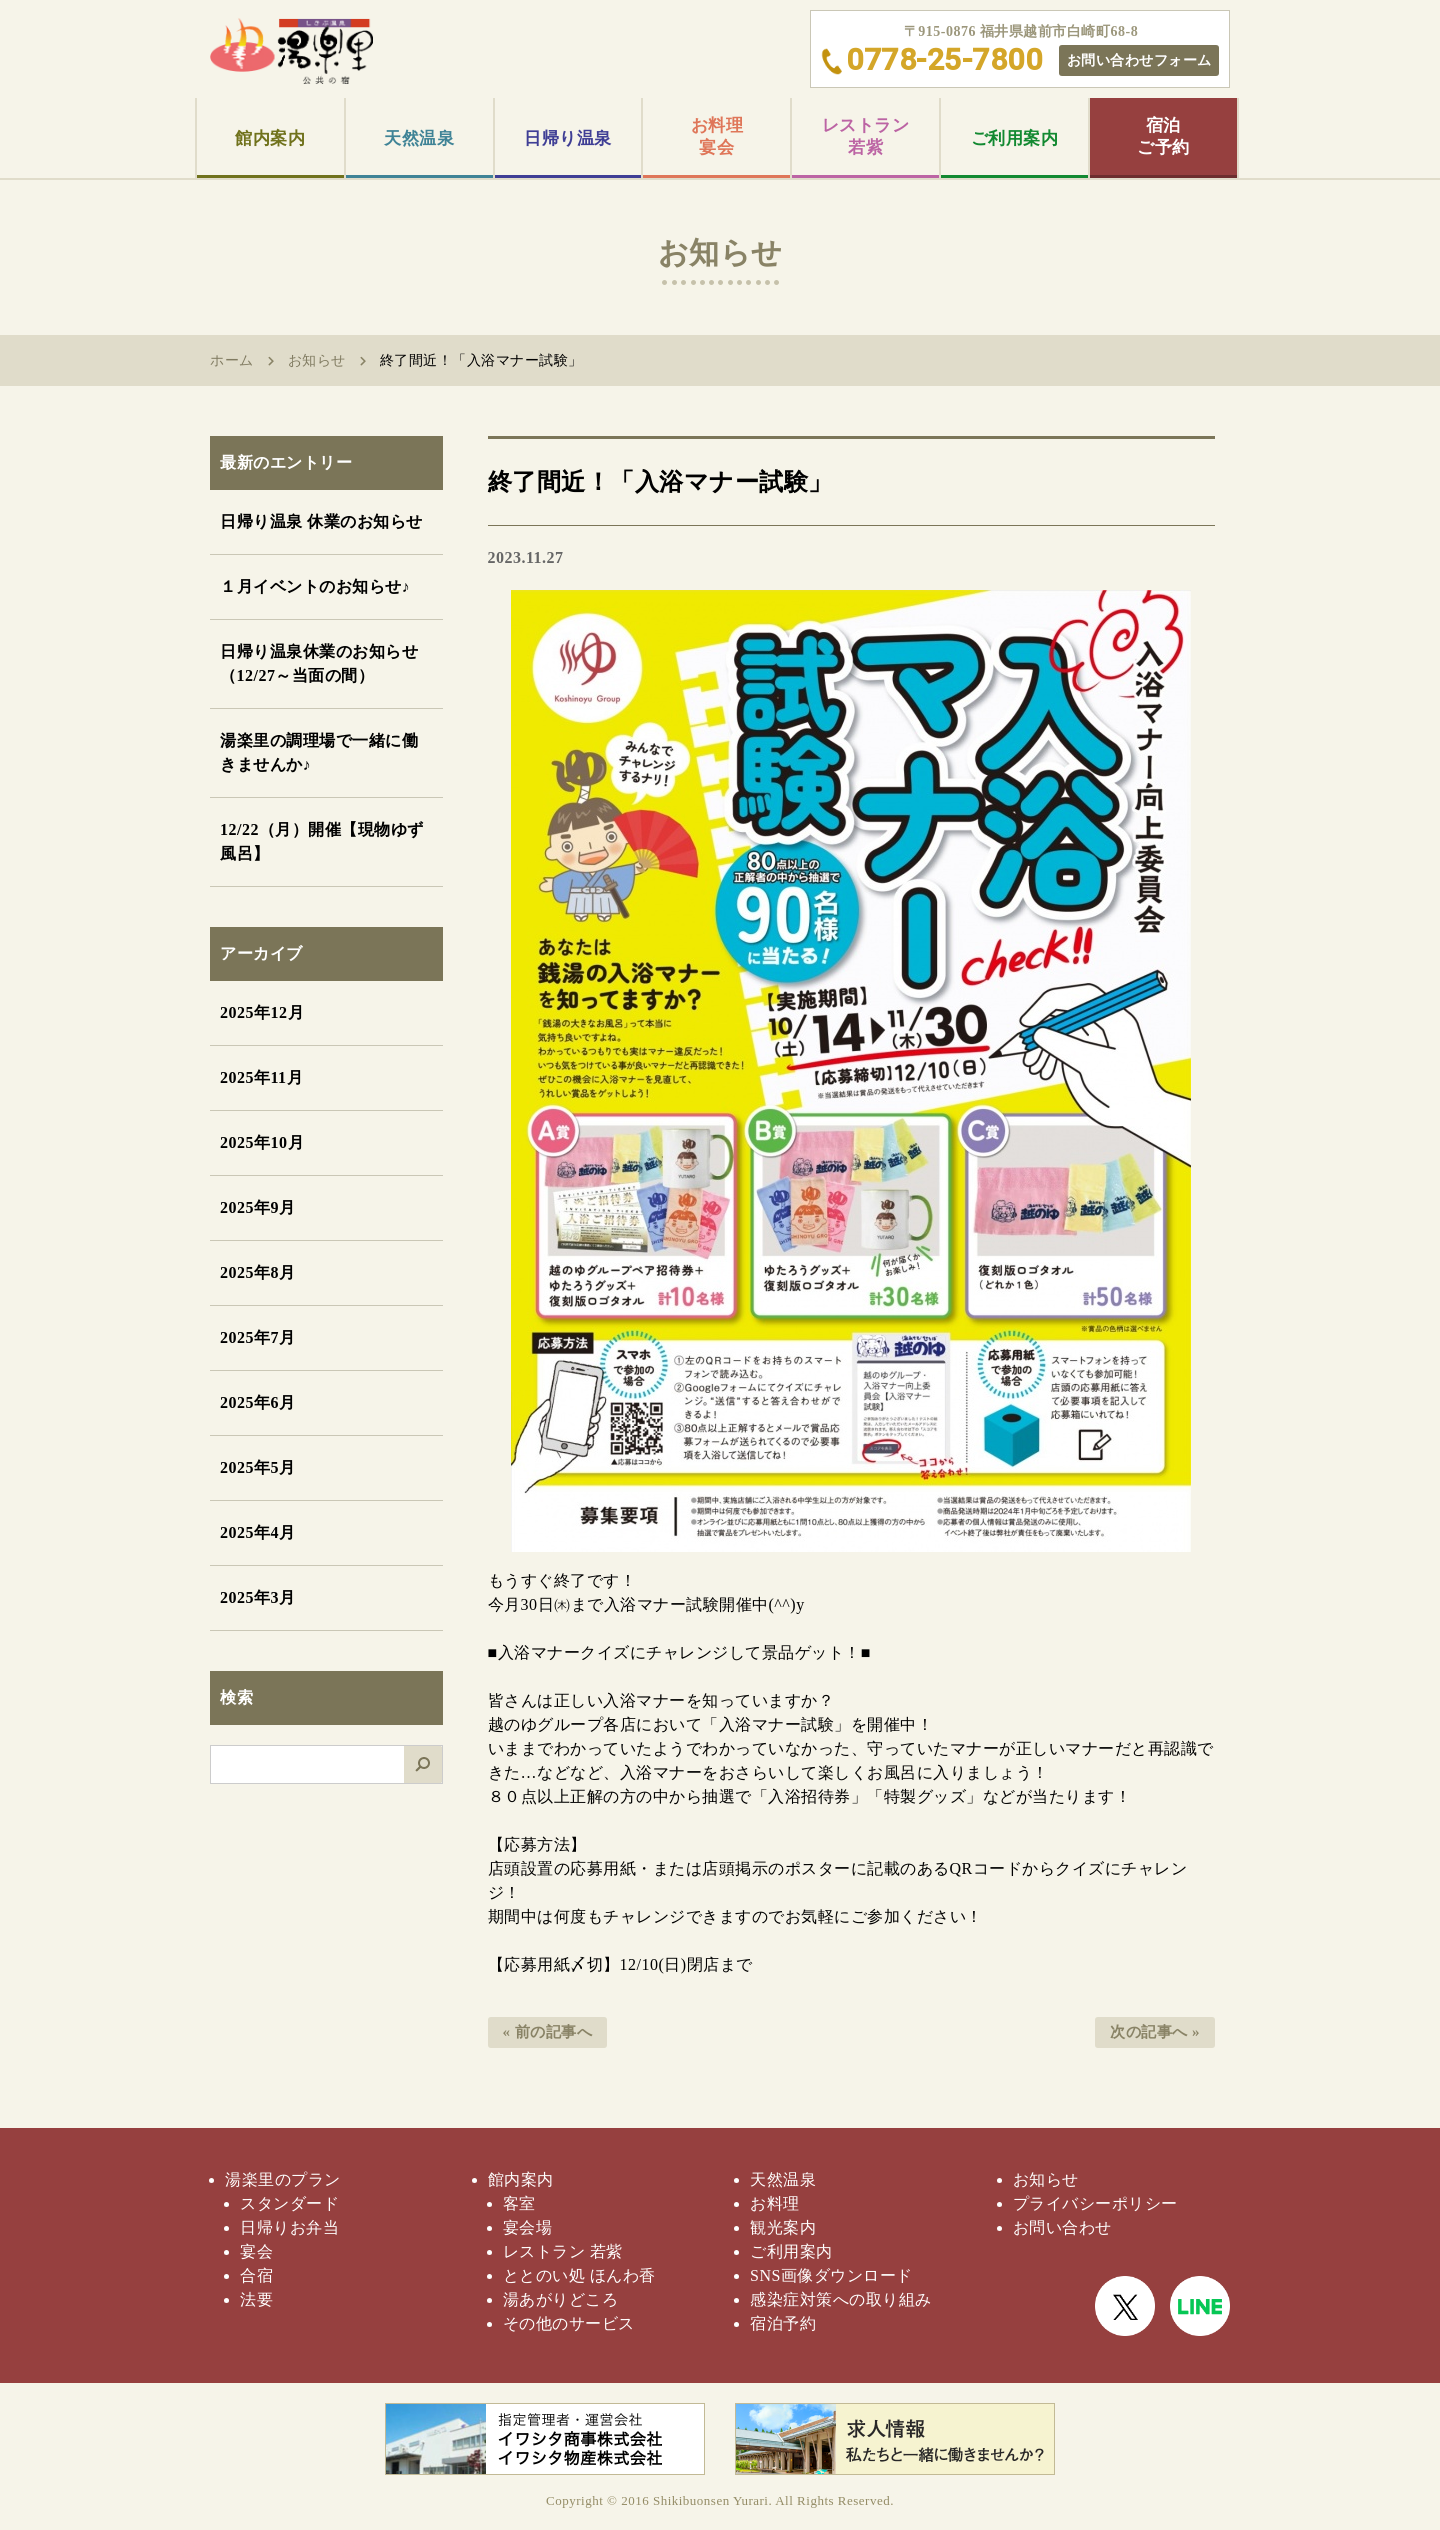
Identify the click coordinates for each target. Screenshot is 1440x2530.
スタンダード (289, 2203)
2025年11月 (261, 1077)
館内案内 (270, 138)
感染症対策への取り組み (841, 2299)
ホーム (232, 360)
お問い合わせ (1062, 2227)
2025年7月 (258, 1337)
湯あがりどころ (561, 2299)
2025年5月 (258, 1467)
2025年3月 (258, 1597)
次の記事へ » (1155, 2032)
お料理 (775, 2203)
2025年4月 (258, 1532)
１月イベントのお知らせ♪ (315, 586)
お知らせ (317, 360)
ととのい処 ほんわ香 (579, 2275)
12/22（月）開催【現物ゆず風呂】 (322, 841)
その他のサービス (569, 2323)
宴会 (256, 2251)
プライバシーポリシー (1095, 2203)
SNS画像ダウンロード (831, 2275)
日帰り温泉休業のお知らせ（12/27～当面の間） (319, 663)
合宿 (256, 2275)
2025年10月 (262, 1142)
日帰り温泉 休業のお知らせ (321, 521)
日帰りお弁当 (289, 2227)
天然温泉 (419, 138)
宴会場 (528, 2227)
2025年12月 (262, 1012)
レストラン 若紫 (563, 2251)
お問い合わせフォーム (1139, 60)
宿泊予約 (783, 2323)
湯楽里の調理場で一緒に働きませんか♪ (319, 752)
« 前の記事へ (548, 2032)
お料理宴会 (717, 136)
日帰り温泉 (568, 138)
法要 (256, 2299)
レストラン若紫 (866, 136)
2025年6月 (258, 1402)
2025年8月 (258, 1272)
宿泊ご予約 (1163, 136)
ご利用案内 (1015, 138)
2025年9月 (258, 1207)
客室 (519, 2203)
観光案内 (783, 2227)
